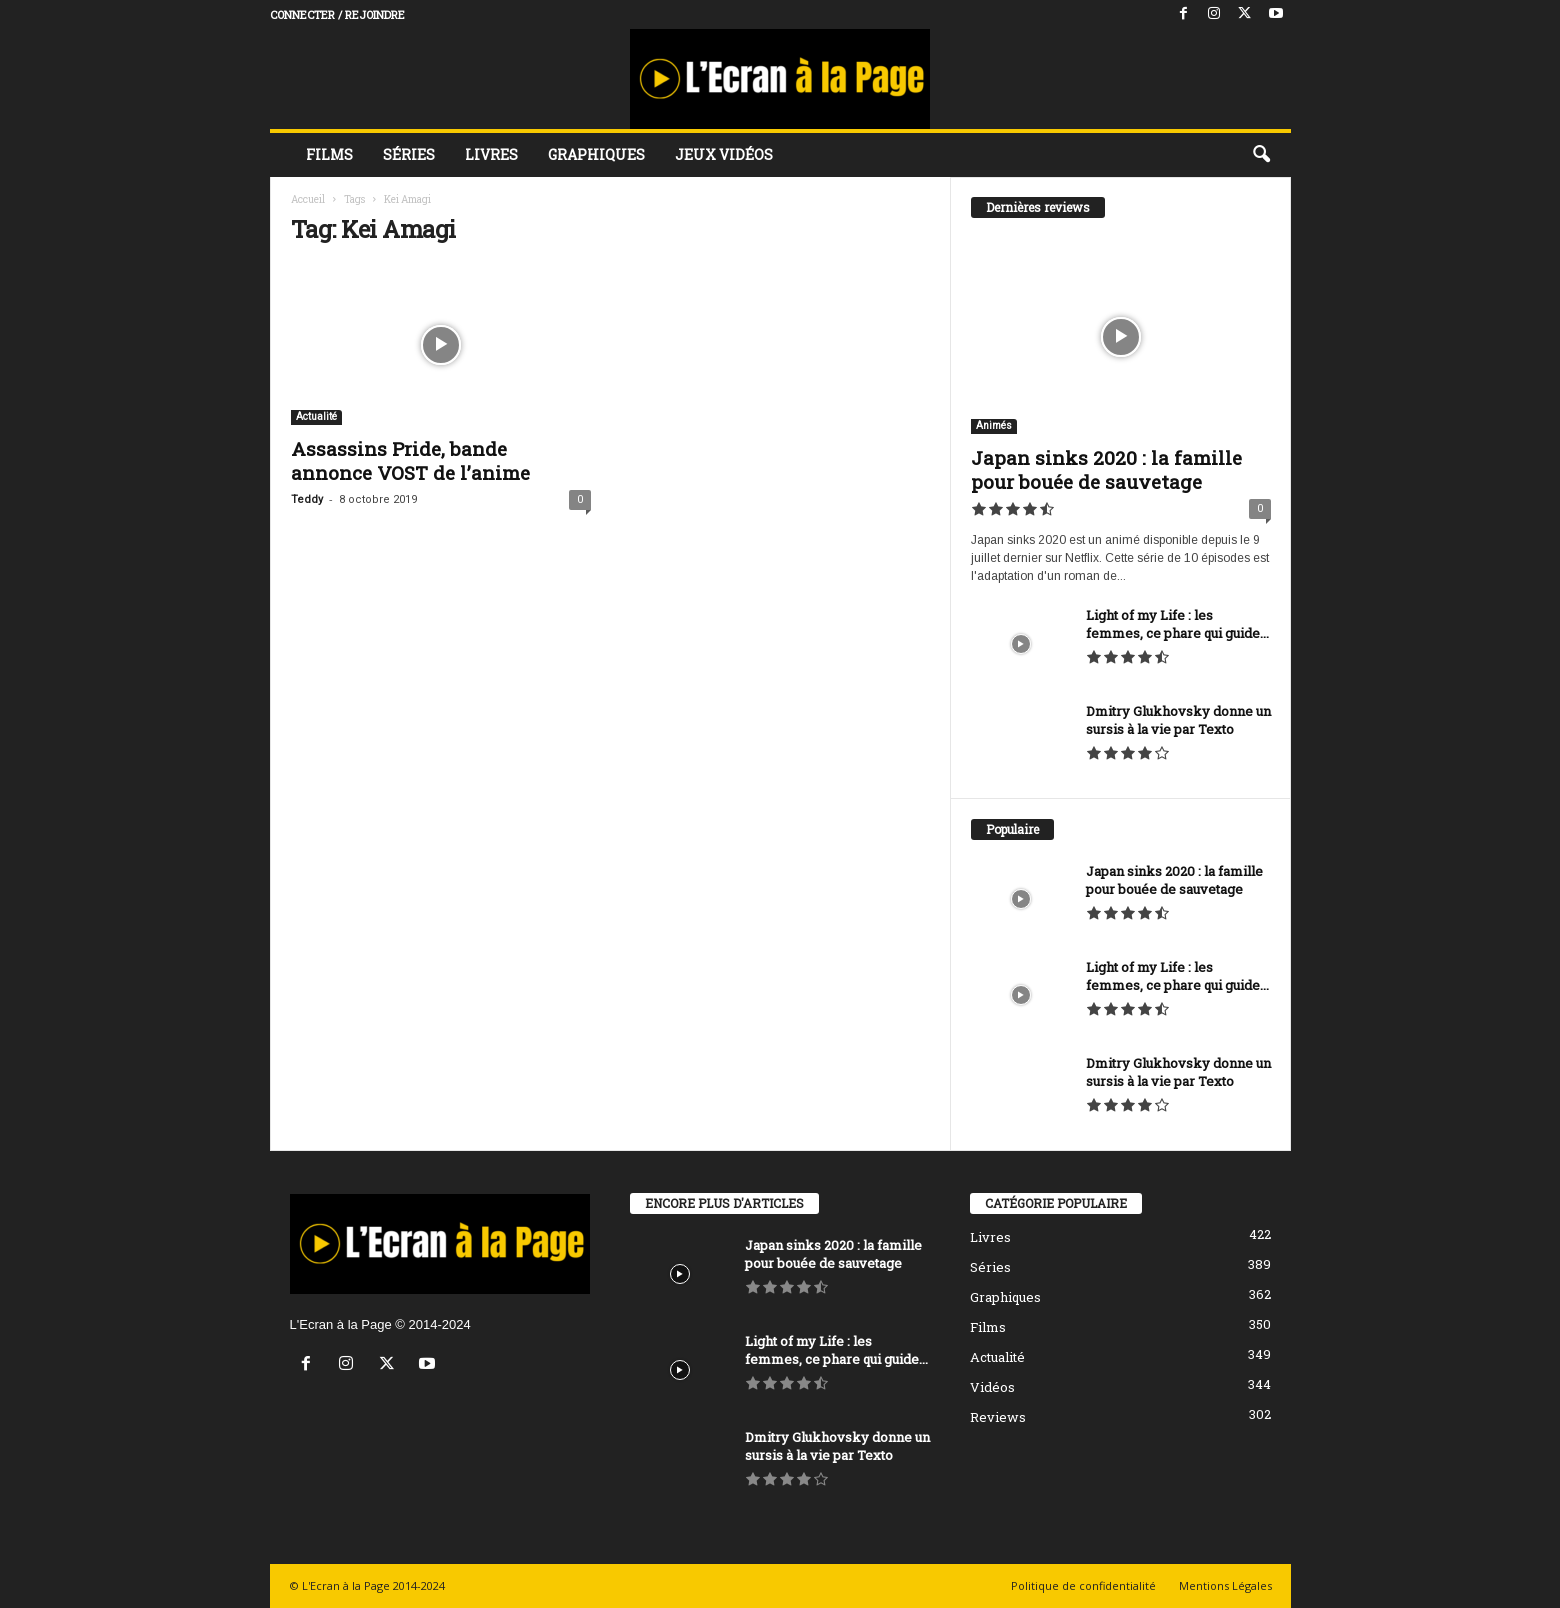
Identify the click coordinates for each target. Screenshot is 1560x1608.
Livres (491, 154)
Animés (994, 425)
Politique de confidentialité (1083, 1585)
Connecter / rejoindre (337, 14)
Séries (409, 154)
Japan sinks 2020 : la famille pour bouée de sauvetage (1106, 469)
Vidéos (992, 1387)
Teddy (307, 499)
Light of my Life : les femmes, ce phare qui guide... (1177, 624)
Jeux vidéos (724, 154)
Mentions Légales (1225, 1585)
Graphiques (596, 154)
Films (329, 154)
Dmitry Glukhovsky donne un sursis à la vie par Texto (1178, 720)
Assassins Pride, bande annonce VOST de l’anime (410, 460)
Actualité (316, 416)
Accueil (308, 199)
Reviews (998, 1417)
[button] (1261, 155)
